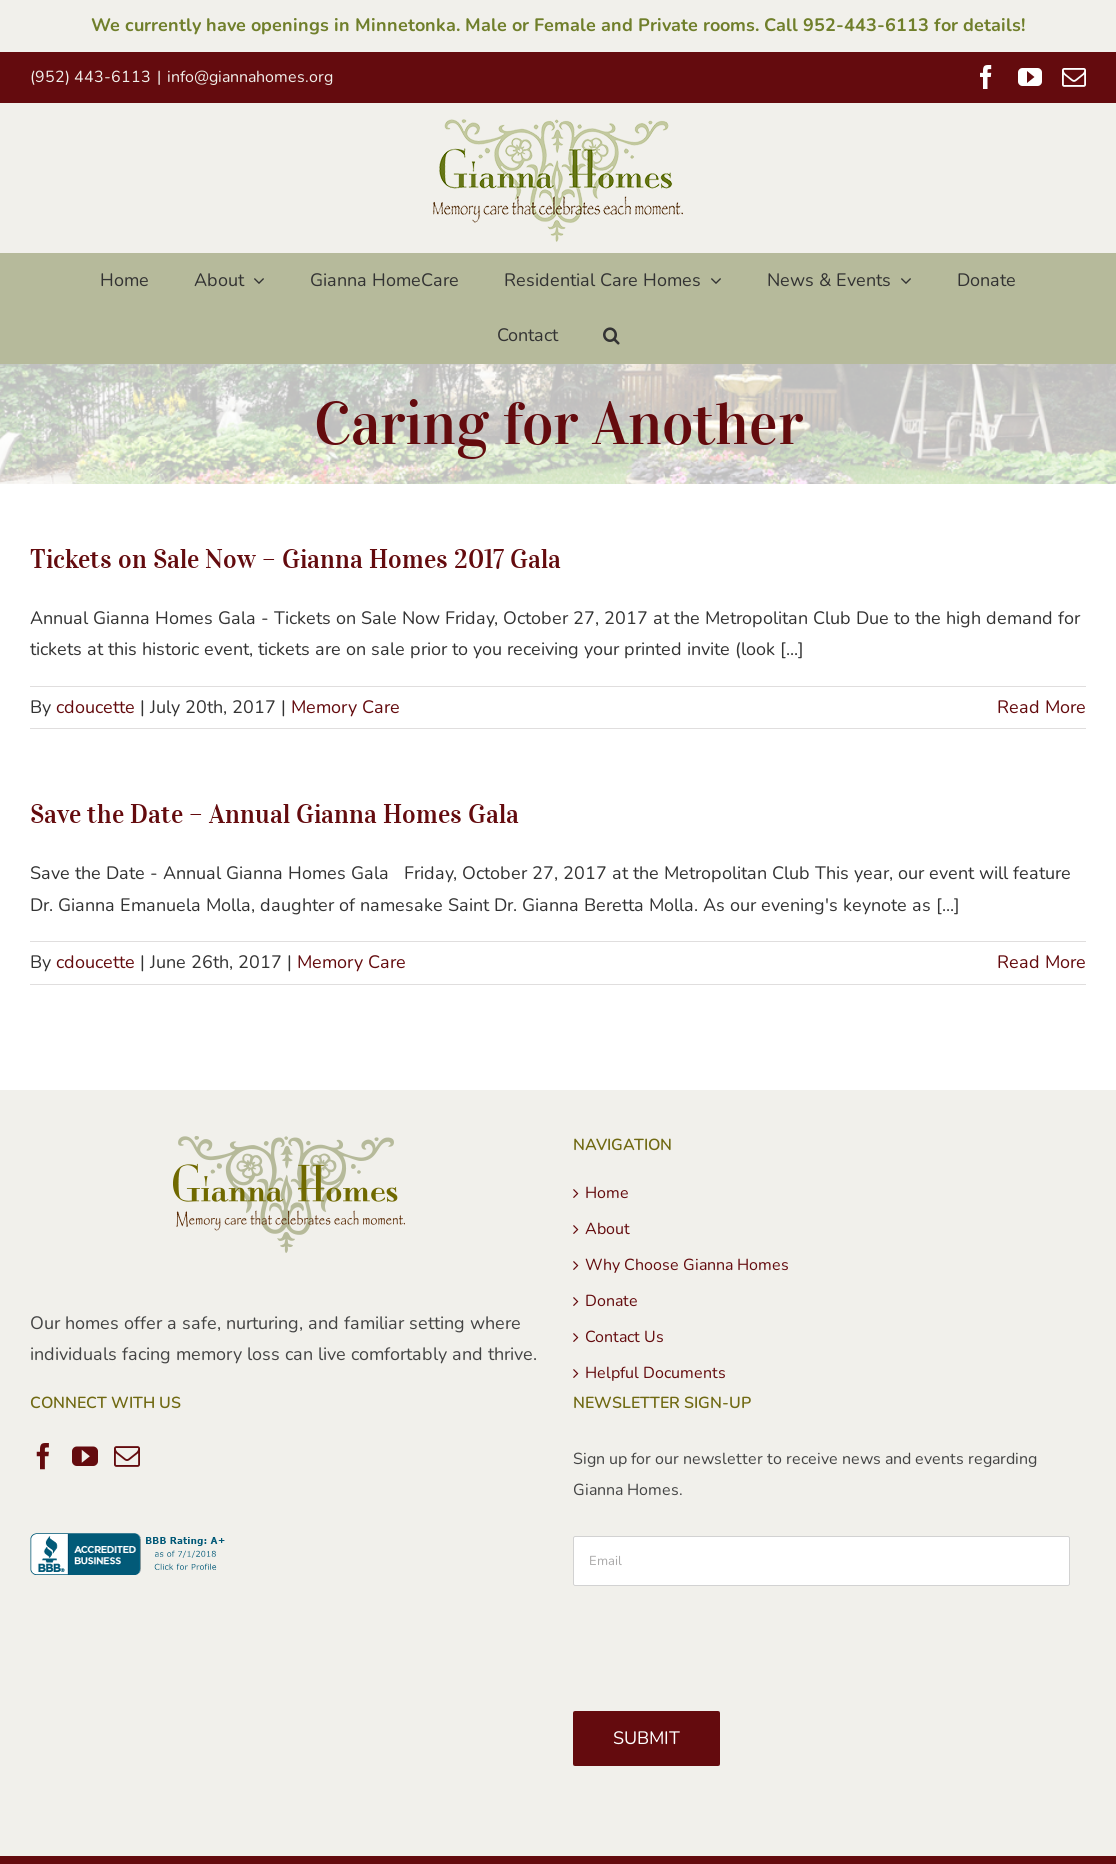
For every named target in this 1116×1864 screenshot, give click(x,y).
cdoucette (95, 707)
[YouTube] (85, 1456)
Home (607, 1193)
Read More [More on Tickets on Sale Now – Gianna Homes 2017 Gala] (1041, 707)
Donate (611, 1301)
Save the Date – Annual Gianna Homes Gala (274, 813)
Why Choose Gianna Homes (687, 1265)
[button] (611, 335)
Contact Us (624, 1337)
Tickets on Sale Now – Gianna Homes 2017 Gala (295, 558)
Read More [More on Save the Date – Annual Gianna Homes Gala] (1041, 962)
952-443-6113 (866, 25)
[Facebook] (43, 1456)
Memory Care (345, 707)
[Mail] (127, 1456)
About (607, 1229)
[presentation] (725, 1641)
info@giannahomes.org (250, 77)
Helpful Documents (655, 1373)
